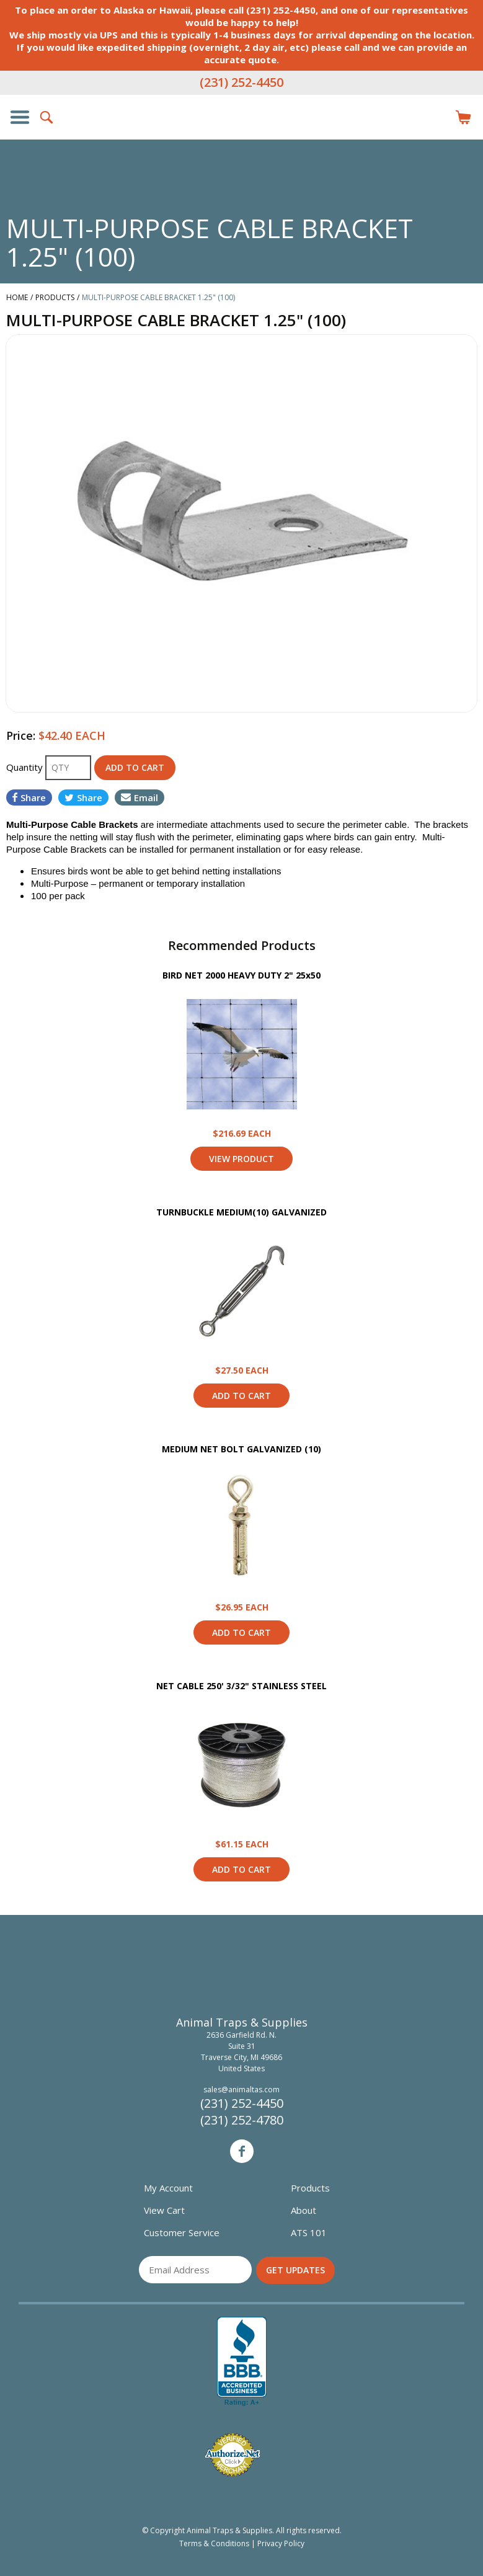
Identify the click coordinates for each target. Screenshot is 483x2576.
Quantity (25, 767)
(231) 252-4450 (241, 82)
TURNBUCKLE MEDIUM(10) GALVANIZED (241, 1212)
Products (310, 2188)
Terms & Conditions (214, 2543)
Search (47, 117)
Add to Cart (241, 1395)
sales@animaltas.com (241, 2089)
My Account (168, 2188)
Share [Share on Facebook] (29, 797)
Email (139, 797)
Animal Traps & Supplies (241, 142)
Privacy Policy (280, 2543)
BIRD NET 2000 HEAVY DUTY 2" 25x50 (241, 975)
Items (463, 117)
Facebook (242, 2151)
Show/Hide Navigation (19, 117)
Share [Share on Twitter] (83, 797)
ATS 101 (309, 2232)
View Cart (164, 2210)
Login (436, 117)
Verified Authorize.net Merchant (232, 2454)
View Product (242, 1054)
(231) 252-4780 (241, 2120)
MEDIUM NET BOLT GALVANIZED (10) (241, 1449)
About (303, 2210)
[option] (241, 523)
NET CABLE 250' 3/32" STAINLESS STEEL (241, 1686)
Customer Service (181, 2232)
